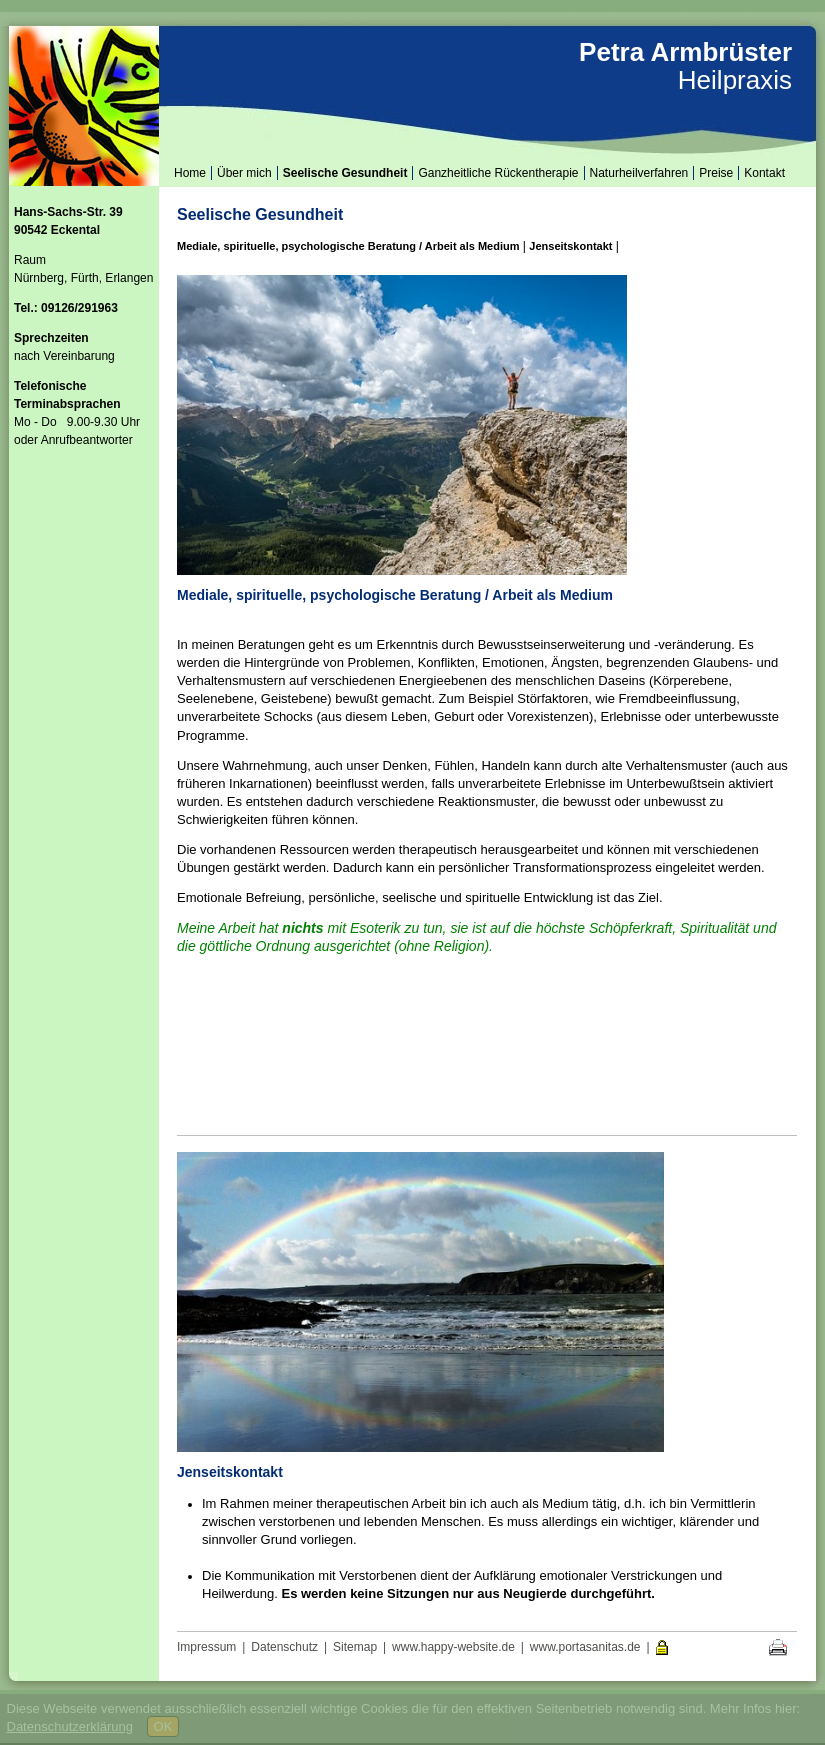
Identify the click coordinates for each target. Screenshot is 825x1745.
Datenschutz (284, 1647)
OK (163, 1726)
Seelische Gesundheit (345, 173)
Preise (716, 173)
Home (190, 173)
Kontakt (764, 173)
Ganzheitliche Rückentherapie (498, 173)
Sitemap (355, 1647)
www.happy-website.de (453, 1647)
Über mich (244, 173)
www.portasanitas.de (585, 1647)
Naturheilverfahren (639, 173)
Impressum (206, 1647)
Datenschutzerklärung (70, 1726)
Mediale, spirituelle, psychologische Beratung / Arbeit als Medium (348, 246)
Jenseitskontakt (570, 246)
